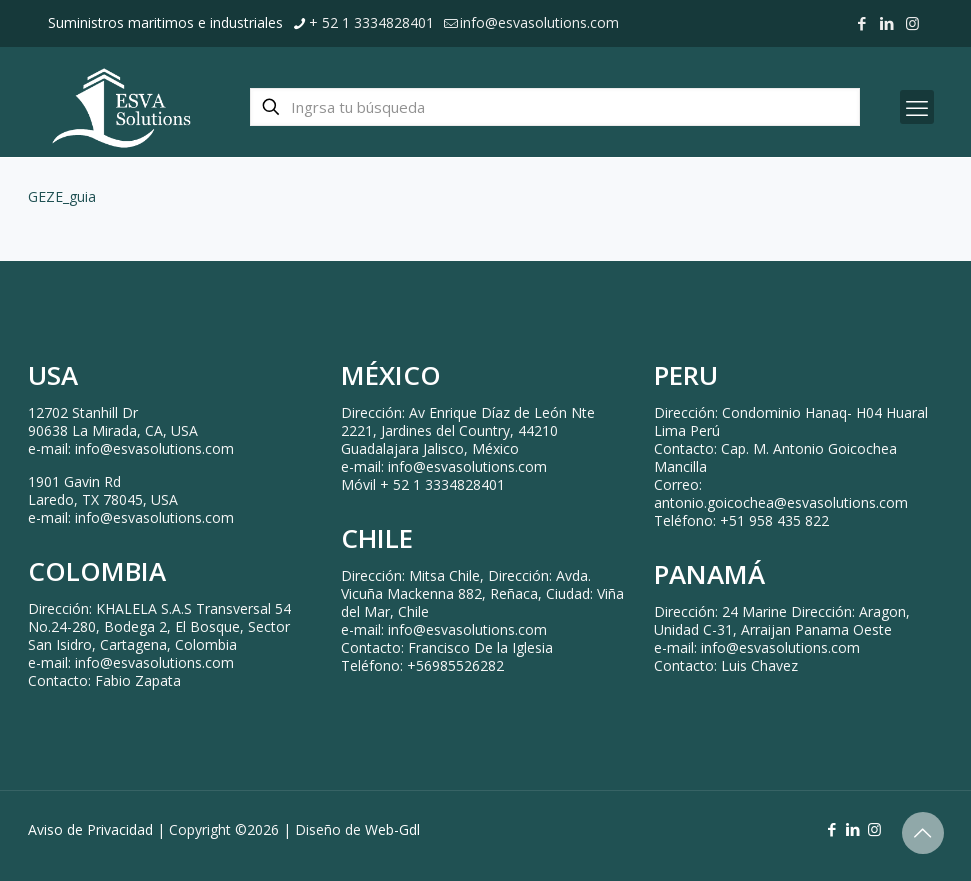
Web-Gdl (392, 829)
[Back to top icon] (923, 833)
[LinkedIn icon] (887, 23)
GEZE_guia (62, 196)
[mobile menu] (917, 107)
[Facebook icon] (862, 23)
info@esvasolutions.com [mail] (539, 22)
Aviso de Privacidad (90, 829)
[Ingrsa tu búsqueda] (555, 107)
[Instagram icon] (912, 23)
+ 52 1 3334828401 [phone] (371, 22)
